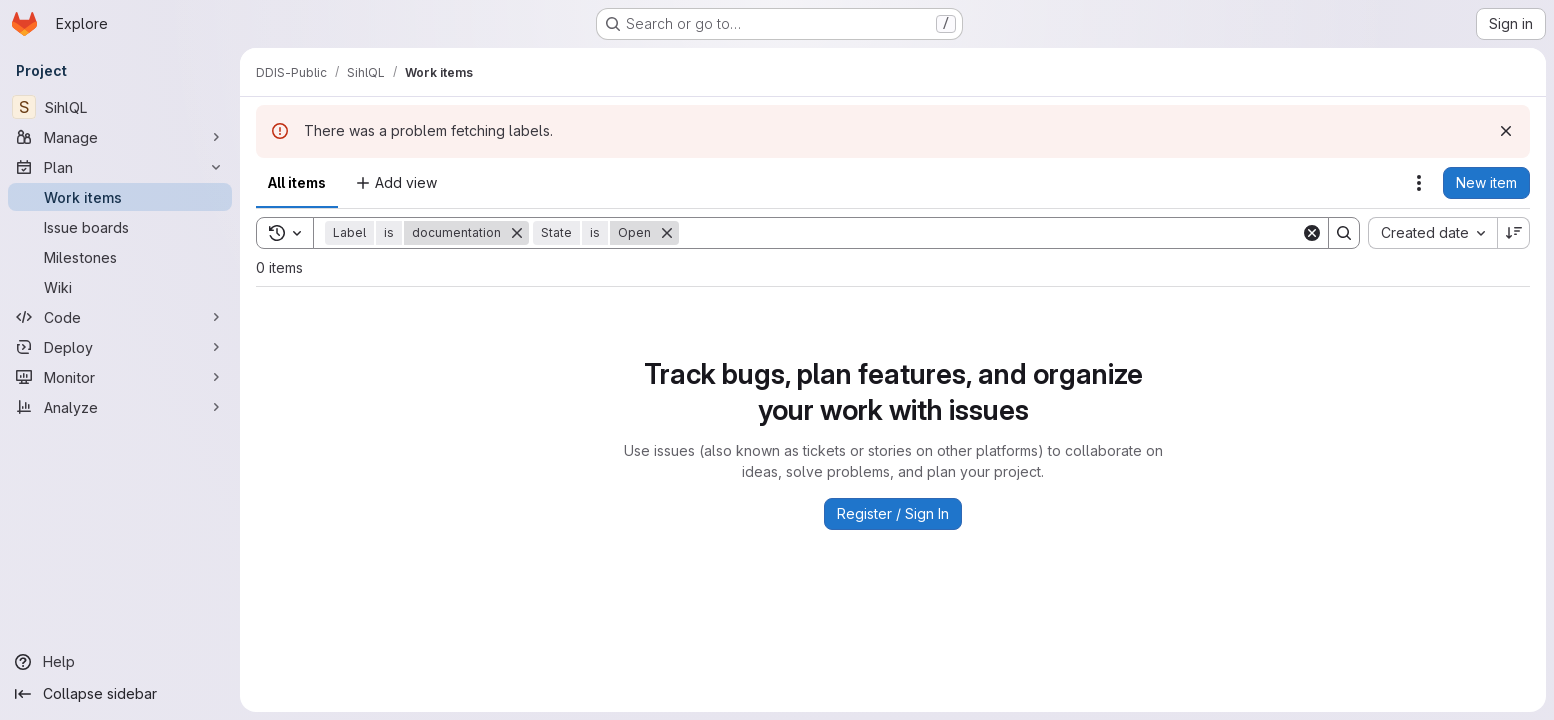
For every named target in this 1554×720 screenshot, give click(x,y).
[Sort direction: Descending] (1514, 233)
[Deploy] (120, 347)
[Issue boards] (120, 227)
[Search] (990, 233)
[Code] (120, 317)
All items (297, 182)
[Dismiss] (1506, 131)
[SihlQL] (120, 107)
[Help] (120, 662)
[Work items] (120, 197)
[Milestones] (120, 257)
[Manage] (120, 137)
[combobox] (1432, 233)
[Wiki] (120, 287)
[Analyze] (120, 407)
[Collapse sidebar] (120, 694)
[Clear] (1312, 233)
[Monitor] (120, 377)
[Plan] (120, 167)
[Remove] (517, 233)
